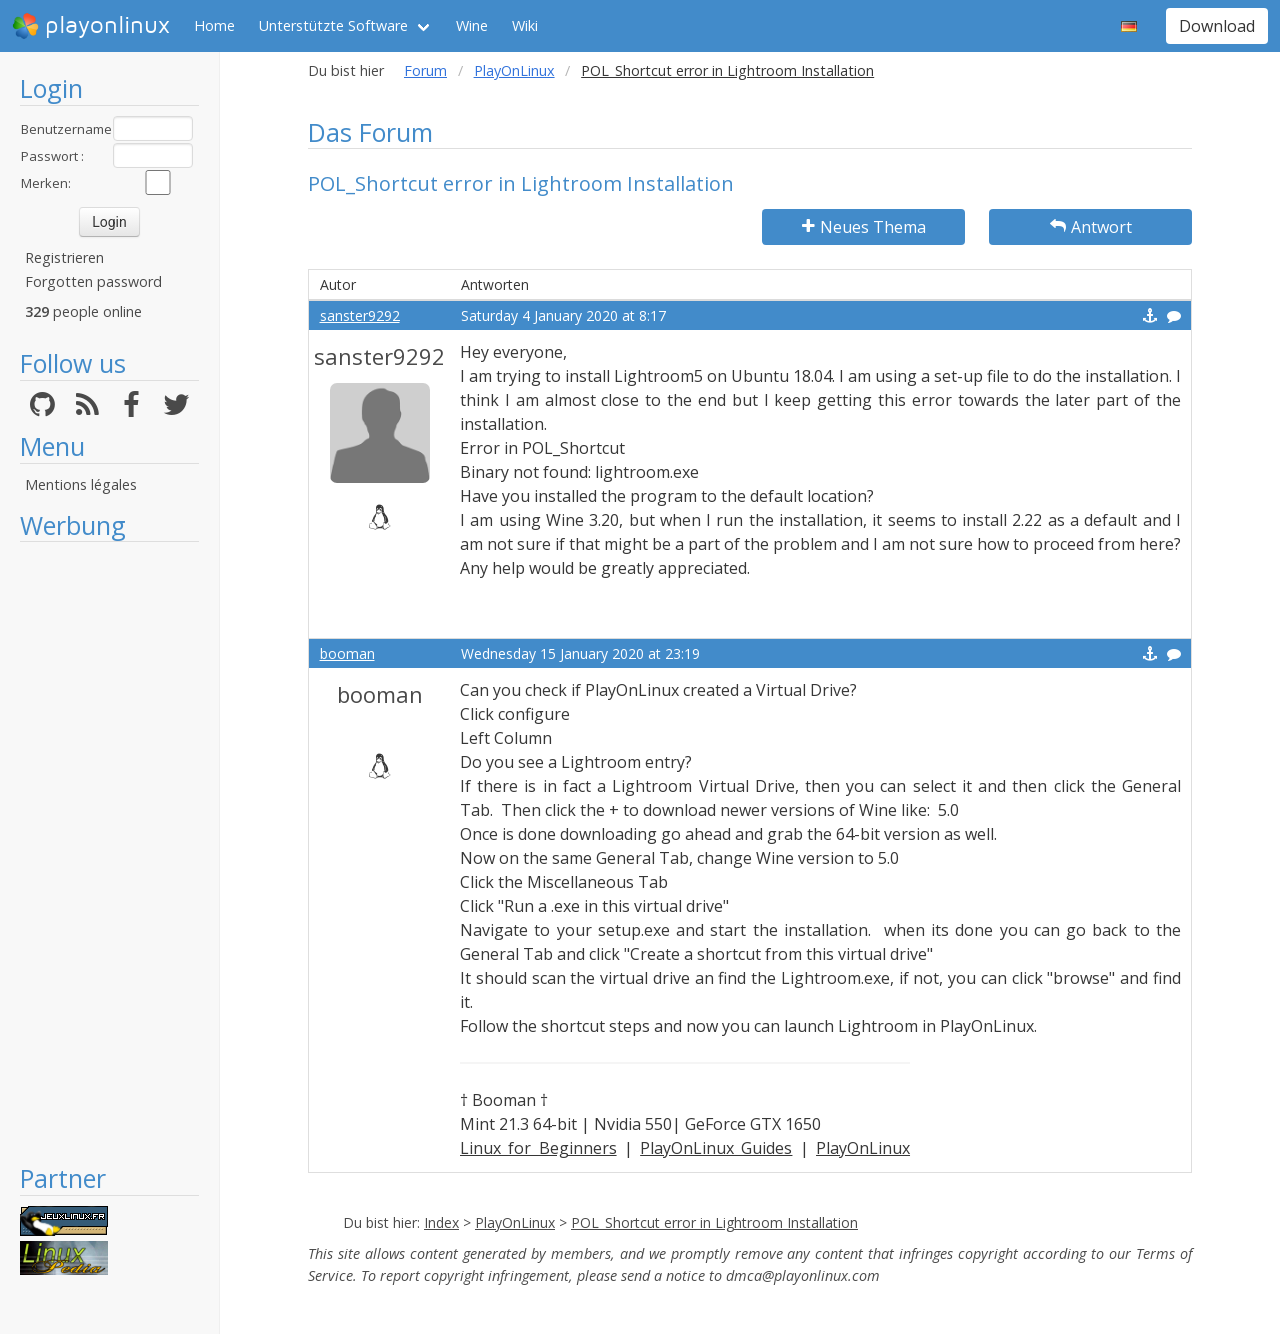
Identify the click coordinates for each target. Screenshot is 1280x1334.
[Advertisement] (109, 852)
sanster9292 (360, 315)
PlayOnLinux (514, 70)
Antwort (1091, 227)
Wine (472, 25)
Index (441, 1222)
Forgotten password (93, 281)
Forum (425, 70)
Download (1217, 26)
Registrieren (64, 257)
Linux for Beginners (538, 1148)
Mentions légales (81, 484)
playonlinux (91, 26)
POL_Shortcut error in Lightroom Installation (714, 1222)
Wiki (525, 25)
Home (214, 25)
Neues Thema (864, 227)
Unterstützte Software (333, 25)
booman (347, 653)
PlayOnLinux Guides (716, 1148)
